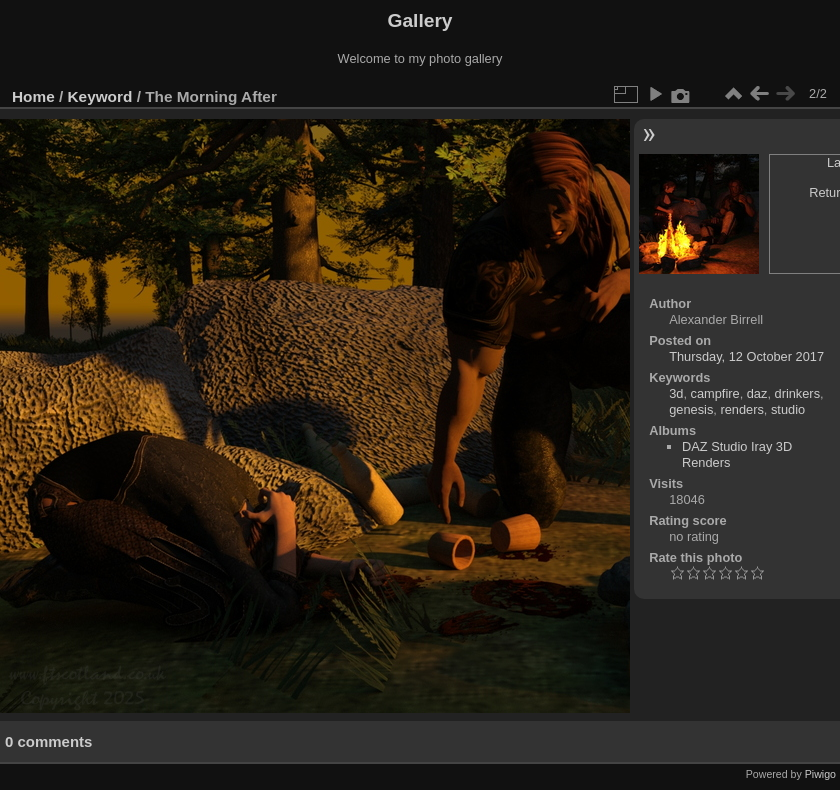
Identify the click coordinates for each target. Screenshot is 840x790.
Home (33, 96)
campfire (715, 393)
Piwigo (820, 774)
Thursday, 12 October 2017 (746, 356)
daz (757, 393)
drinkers (798, 393)
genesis (691, 409)
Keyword (100, 96)
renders (741, 409)
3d (676, 393)
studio (788, 409)
